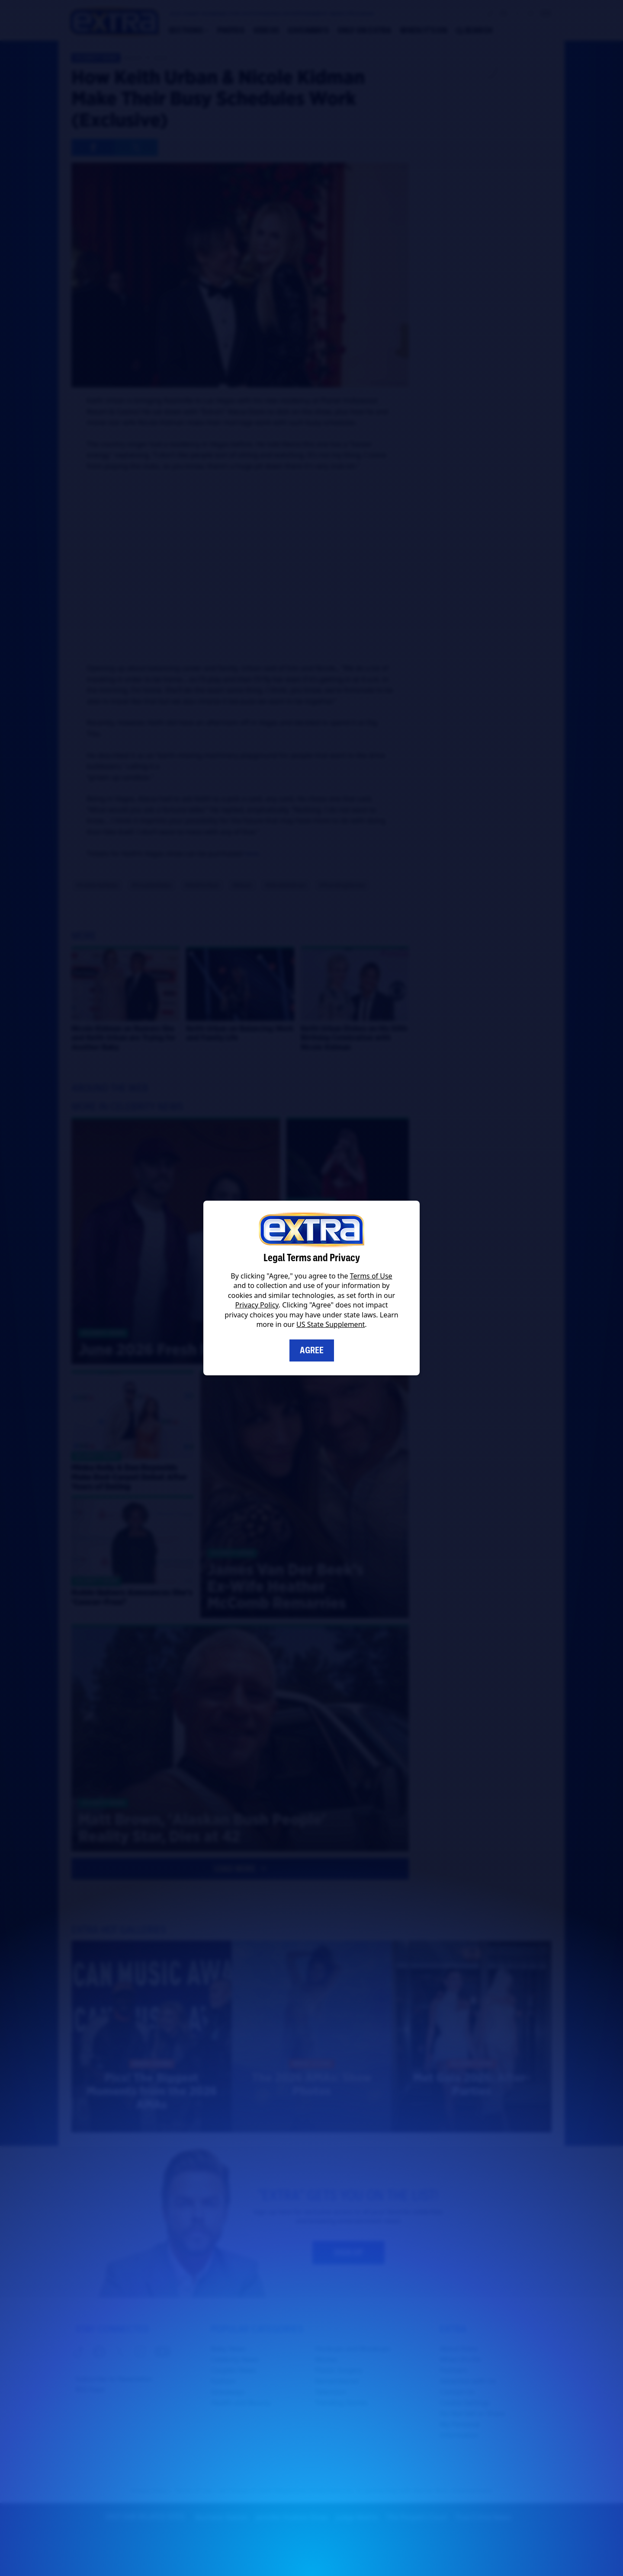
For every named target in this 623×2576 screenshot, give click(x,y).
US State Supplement (330, 1324)
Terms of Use (371, 1276)
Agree (312, 1350)
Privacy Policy (257, 1305)
